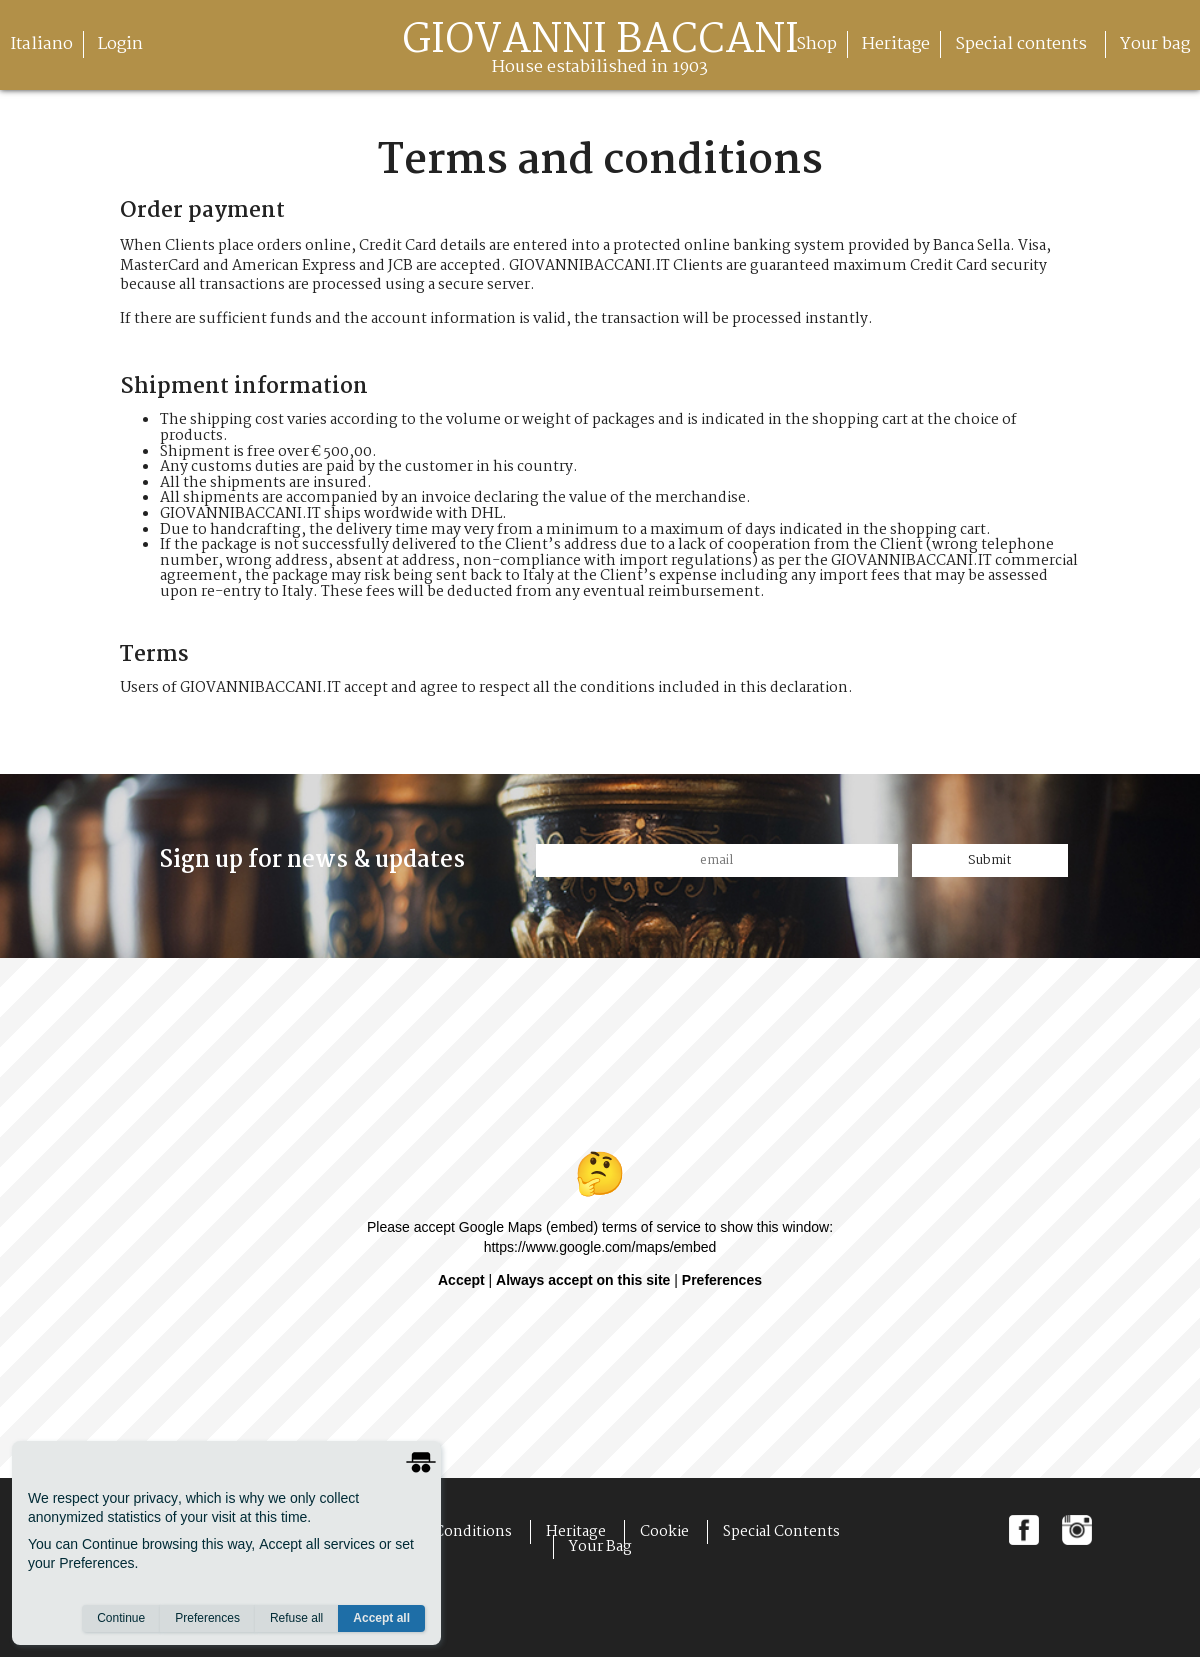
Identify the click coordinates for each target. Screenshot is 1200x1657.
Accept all (381, 1618)
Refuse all (296, 1618)
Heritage (896, 44)
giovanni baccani (600, 52)
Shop (816, 44)
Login (120, 44)
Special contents (1025, 44)
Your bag (1155, 44)
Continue (121, 1618)
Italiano (41, 44)
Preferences (207, 1618)
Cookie (664, 1532)
